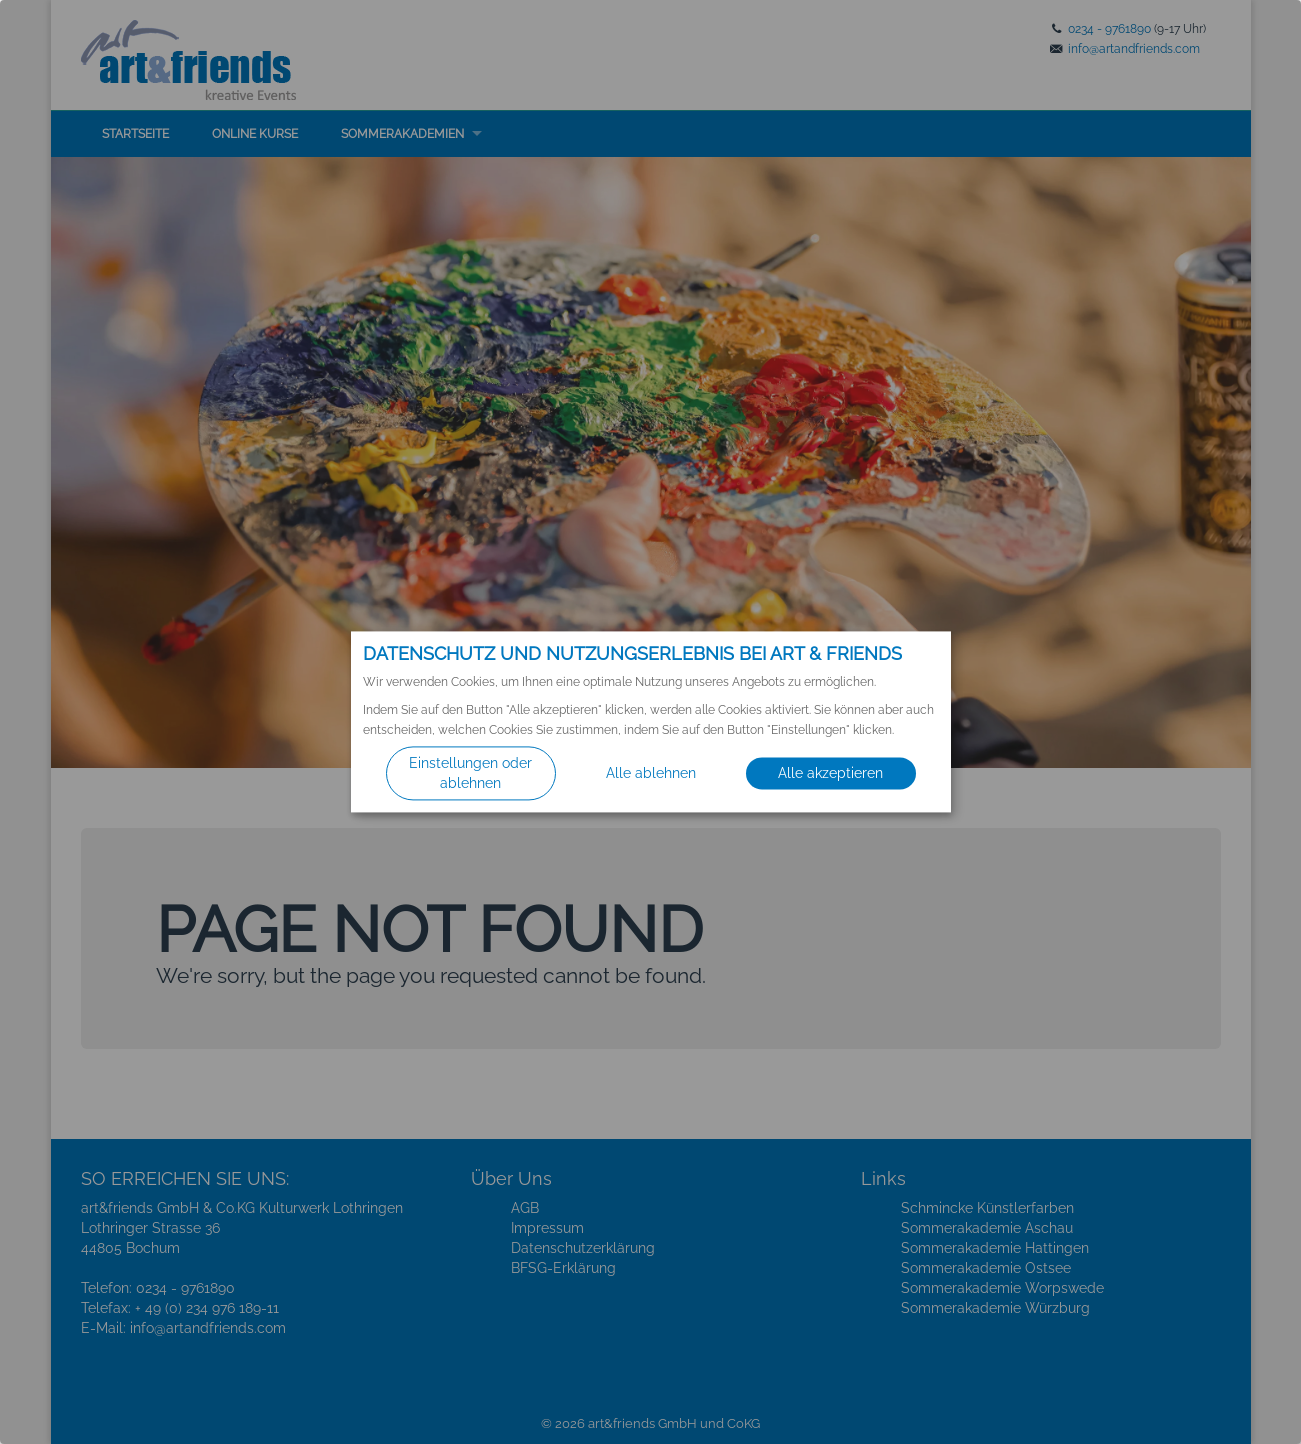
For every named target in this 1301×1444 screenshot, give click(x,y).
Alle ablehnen (651, 774)
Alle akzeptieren (830, 774)
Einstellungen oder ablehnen (470, 774)
